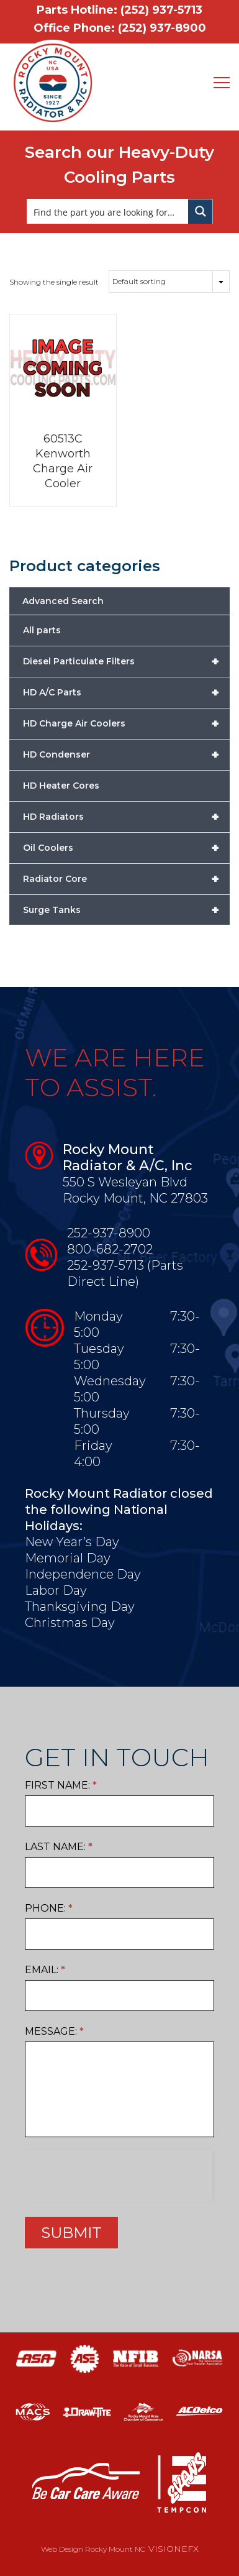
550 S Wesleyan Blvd (125, 1182)
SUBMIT (71, 2233)
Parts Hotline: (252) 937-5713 (119, 10)
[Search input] (108, 211)
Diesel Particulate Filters (126, 661)
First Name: (61, 1785)
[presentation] (118, 2174)
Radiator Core (126, 879)
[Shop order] (169, 281)
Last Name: (58, 1847)
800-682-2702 (110, 1249)
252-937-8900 (108, 1233)
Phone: (49, 1908)
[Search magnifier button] (200, 211)
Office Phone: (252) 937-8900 (120, 28)
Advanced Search (63, 601)
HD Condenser (126, 754)
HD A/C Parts (126, 692)
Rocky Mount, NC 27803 (135, 1198)
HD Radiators (126, 817)
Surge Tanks (126, 910)
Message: (54, 2031)
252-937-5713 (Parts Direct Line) (125, 1273)
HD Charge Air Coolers (126, 723)
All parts (42, 630)
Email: (45, 1970)
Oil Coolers (126, 848)
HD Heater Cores (61, 785)
